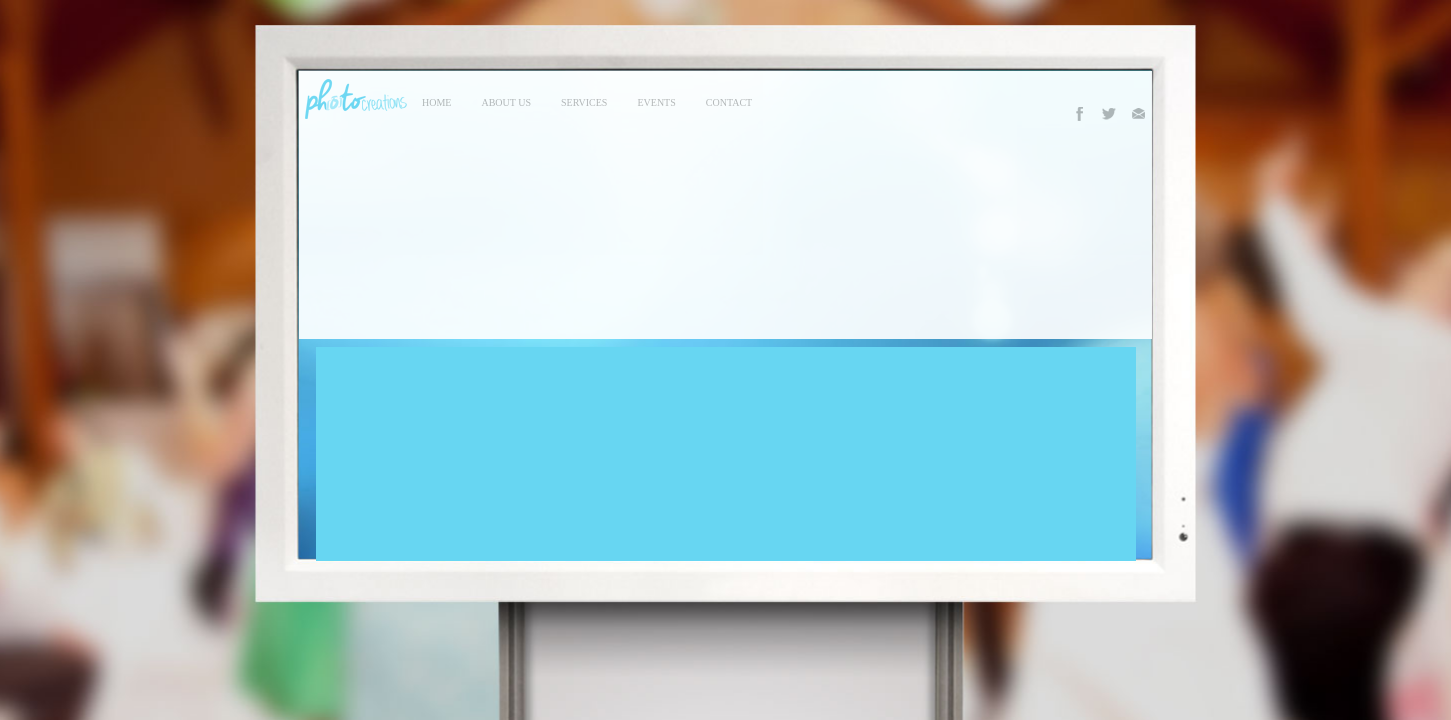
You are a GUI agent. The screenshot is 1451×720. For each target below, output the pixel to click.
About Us (506, 102)
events (656, 102)
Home (436, 102)
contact (729, 102)
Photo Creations (353, 99)
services (584, 102)
